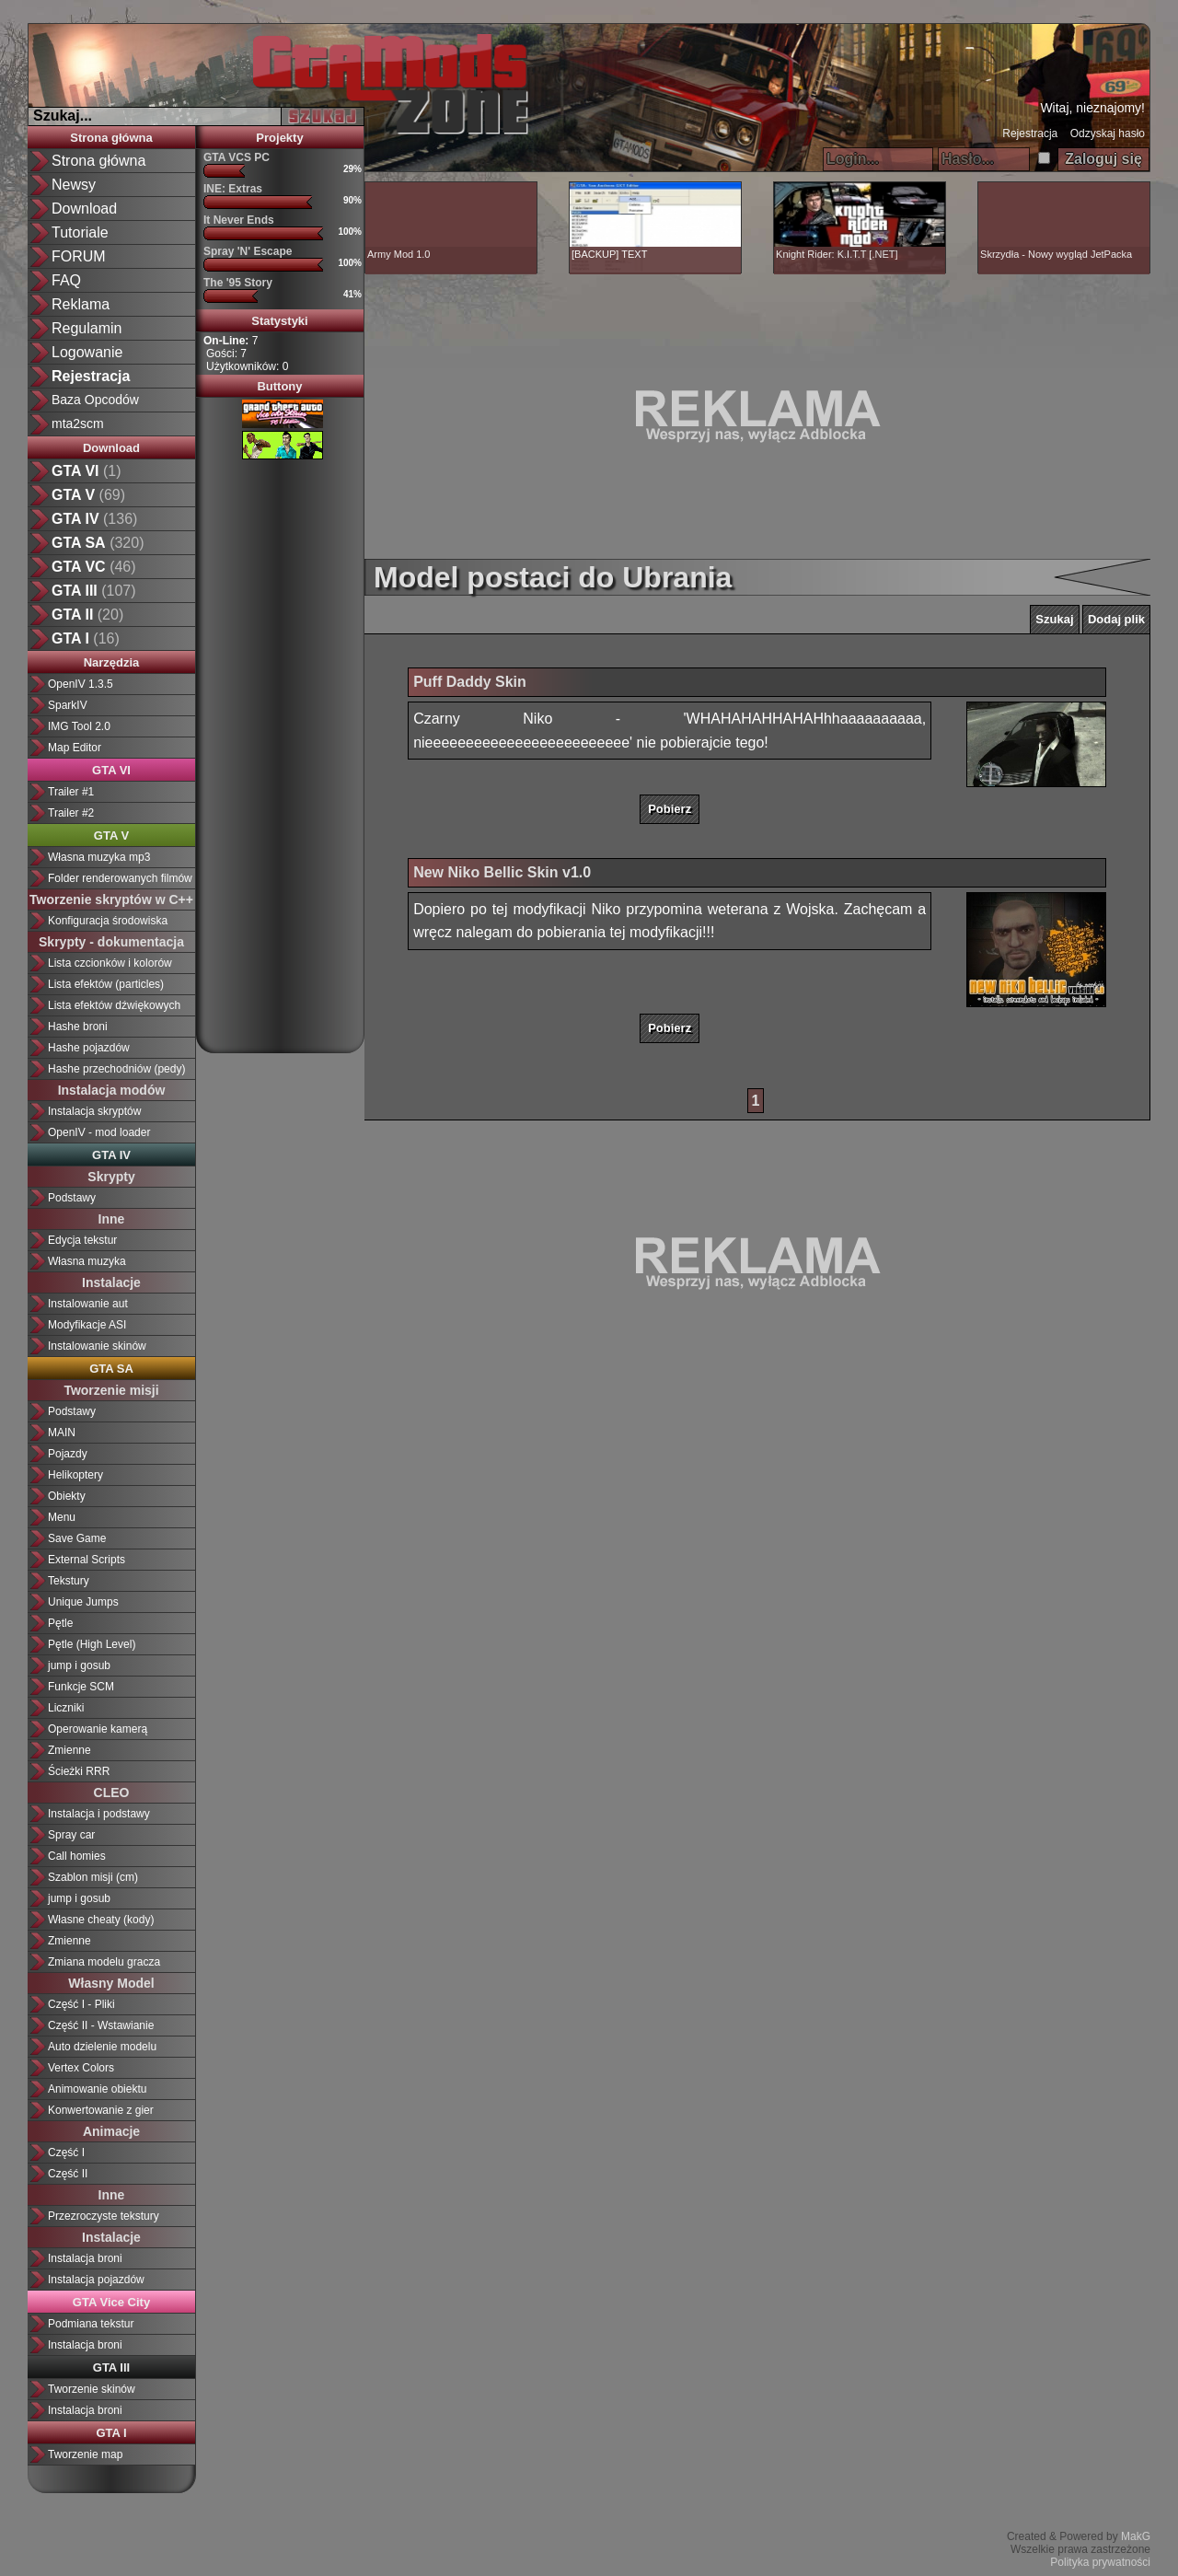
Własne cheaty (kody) (101, 1919)
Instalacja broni (85, 2258)
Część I (66, 2152)
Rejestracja (1029, 133)
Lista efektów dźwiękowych (114, 1005)
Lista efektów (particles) (106, 984)
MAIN (61, 1432)
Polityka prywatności (1100, 2562)
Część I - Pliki (81, 2004)
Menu (61, 1517)
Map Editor (74, 747)
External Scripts (86, 1559)
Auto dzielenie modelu (102, 2046)
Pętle (60, 1623)
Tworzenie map (85, 2454)
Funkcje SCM (81, 1686)
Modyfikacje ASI (87, 1324)
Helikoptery (75, 1474)
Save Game (77, 1538)
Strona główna (98, 160)
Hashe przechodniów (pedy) (116, 1068)
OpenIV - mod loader (99, 1132)
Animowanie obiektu (97, 2089)
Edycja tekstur (82, 1240)
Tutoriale (80, 232)
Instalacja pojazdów (96, 2279)
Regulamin (86, 328)
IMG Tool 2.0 (79, 726)
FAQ (66, 280)
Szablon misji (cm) (93, 1877)
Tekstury (68, 1580)
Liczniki (66, 1707)
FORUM (79, 256)
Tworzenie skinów (91, 2389)
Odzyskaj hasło (1107, 133)
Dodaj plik (1116, 619)
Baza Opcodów (95, 399)
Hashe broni (78, 1026)
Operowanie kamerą (97, 1729)
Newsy (74, 184)
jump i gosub (79, 1665)
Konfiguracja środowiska (107, 920)
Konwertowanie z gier (101, 2110)
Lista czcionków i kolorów (110, 963)
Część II (67, 2173)
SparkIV (67, 705)
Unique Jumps (83, 1601)
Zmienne (69, 1750)
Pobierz (669, 809)
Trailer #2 (71, 812)
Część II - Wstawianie (101, 2025)
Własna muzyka (87, 1261)
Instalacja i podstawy (99, 1813)
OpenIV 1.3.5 (80, 684)
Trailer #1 (71, 791)
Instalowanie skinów (97, 1346)
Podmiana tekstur (90, 2323)
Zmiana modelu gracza (104, 1961)
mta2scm (78, 423)
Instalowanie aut (88, 1303)
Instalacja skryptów (94, 1111)
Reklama (81, 304)
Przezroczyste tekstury (103, 2216)
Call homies (77, 1856)
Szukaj (1054, 619)
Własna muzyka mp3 (99, 857)
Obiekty (67, 1496)
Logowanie (87, 352)
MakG (1135, 2536)
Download (84, 208)
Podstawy (72, 1197)
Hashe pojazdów (89, 1047)
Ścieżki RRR (79, 1771)
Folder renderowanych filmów (120, 878)
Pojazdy (67, 1453)
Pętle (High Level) (91, 1644)
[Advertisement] (279, 749)
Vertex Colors (81, 2067)
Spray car (71, 1834)
